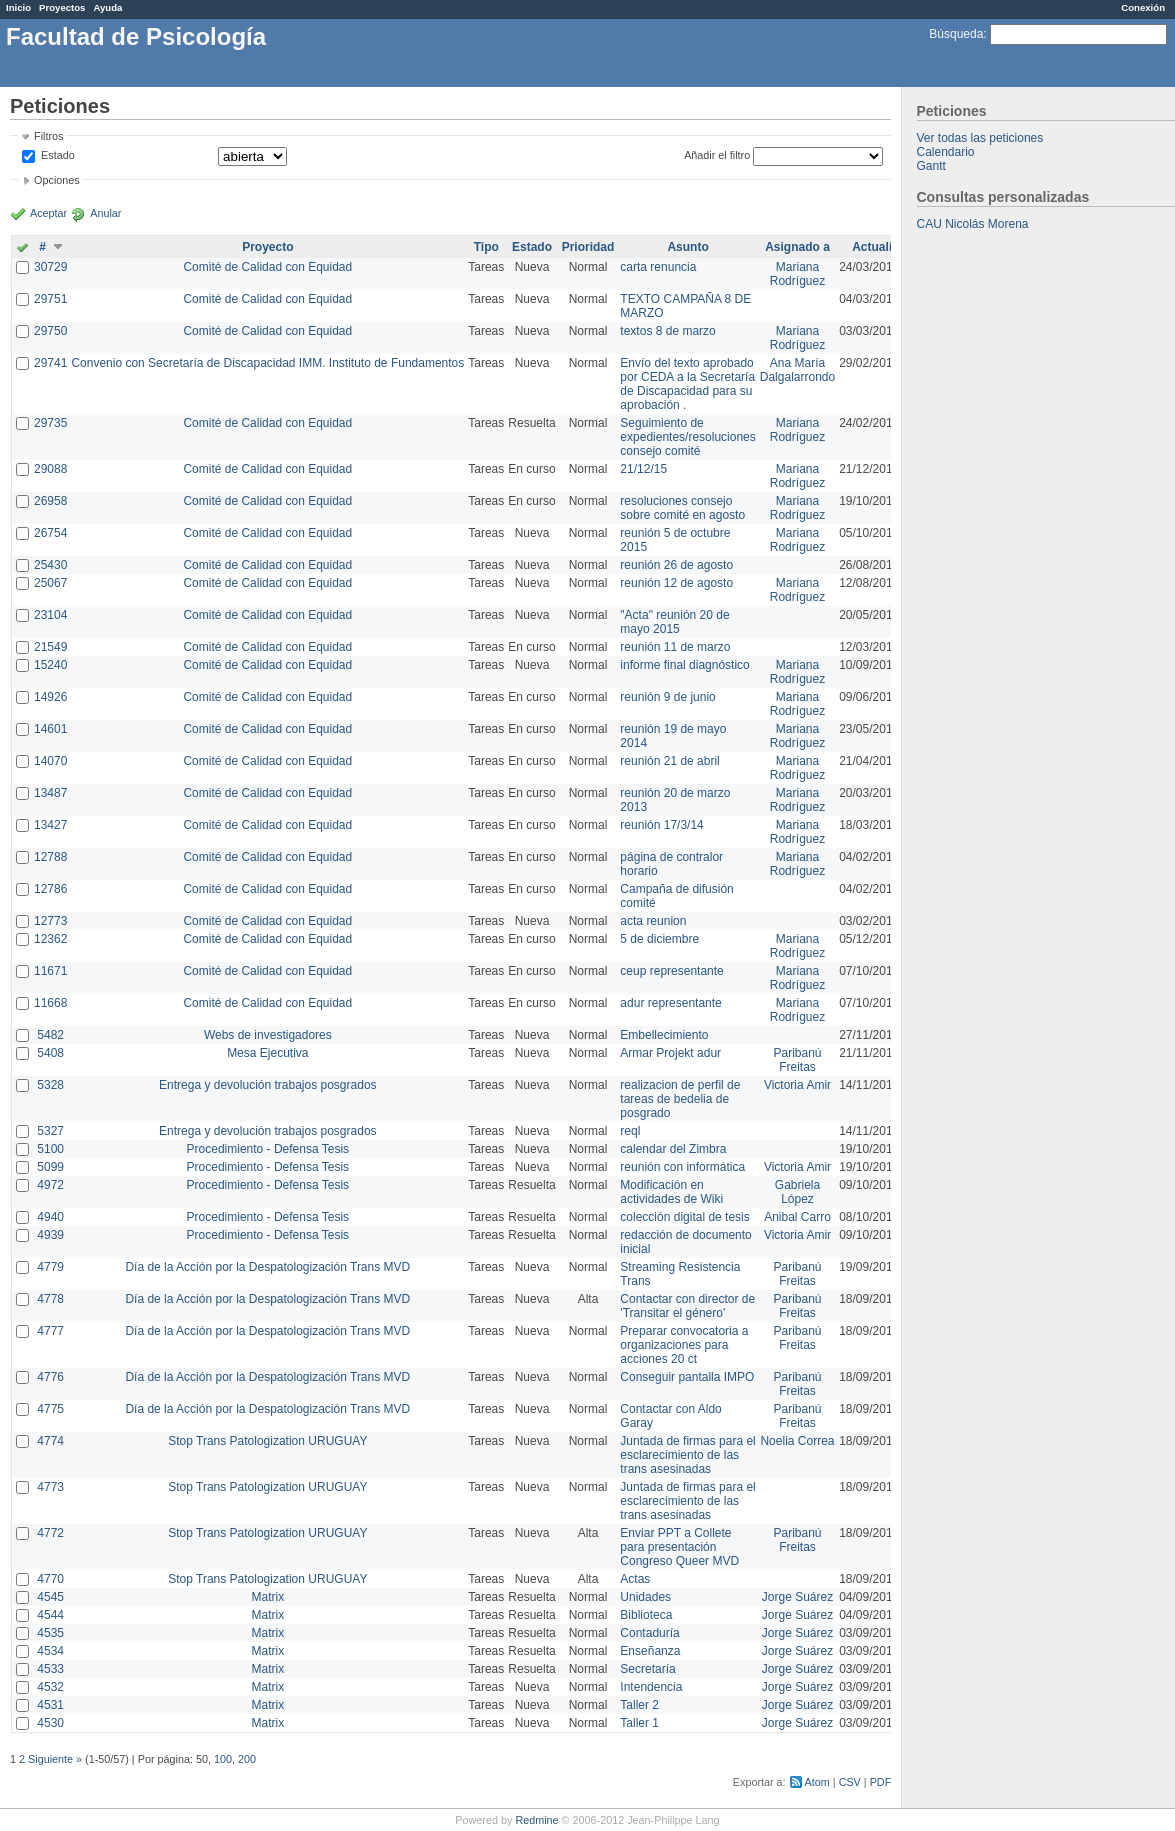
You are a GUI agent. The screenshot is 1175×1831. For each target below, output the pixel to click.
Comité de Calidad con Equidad (267, 267)
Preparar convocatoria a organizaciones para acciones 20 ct (684, 1345)
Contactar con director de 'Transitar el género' (687, 1306)
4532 (50, 1687)
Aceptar (48, 213)
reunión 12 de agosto (676, 583)
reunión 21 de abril (669, 761)
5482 (50, 1035)
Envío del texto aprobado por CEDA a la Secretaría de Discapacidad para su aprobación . (687, 384)
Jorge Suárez (797, 1597)
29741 (50, 363)
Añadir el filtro (717, 155)
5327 (50, 1131)
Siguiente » (55, 1759)
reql (630, 1131)
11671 (50, 971)
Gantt (931, 166)
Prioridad (588, 247)
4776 (50, 1377)
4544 (50, 1615)
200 (247, 1759)
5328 (50, 1085)
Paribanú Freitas (797, 1060)
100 (223, 1759)
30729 (50, 267)
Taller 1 (639, 1723)
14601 (50, 729)
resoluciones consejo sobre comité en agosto (682, 508)
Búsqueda (956, 34)
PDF (881, 1782)
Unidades (645, 1597)
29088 (50, 469)
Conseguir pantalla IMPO (687, 1377)
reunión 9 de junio (667, 697)
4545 (50, 1597)
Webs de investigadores (268, 1035)
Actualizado (885, 247)
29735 (50, 423)
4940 (50, 1217)
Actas (635, 1579)
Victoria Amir (797, 1085)
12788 (50, 857)
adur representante (670, 1003)
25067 (50, 583)
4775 (50, 1409)
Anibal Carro (797, 1217)
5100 (50, 1149)
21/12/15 (643, 469)
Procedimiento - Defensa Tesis (268, 1149)
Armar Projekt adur (670, 1053)
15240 (50, 665)
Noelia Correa (797, 1441)
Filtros (48, 136)
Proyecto (267, 247)
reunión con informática (682, 1167)
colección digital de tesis (684, 1217)
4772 (50, 1533)
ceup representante (671, 971)
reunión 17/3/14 (661, 825)
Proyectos (62, 7)
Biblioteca (646, 1615)
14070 (50, 761)
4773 (50, 1487)
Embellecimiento (664, 1035)
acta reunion (653, 921)
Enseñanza (650, 1651)
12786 (50, 889)
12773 (50, 921)
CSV (850, 1782)
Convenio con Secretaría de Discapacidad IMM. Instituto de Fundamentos (267, 363)
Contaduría (649, 1633)
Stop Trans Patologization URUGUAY (267, 1441)
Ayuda (107, 7)
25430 (50, 565)
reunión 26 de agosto (676, 565)
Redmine (536, 1820)
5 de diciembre (659, 939)
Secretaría (647, 1669)
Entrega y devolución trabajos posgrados (267, 1085)
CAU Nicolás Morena (973, 224)
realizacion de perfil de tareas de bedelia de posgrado (680, 1099)
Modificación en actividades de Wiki (671, 1192)
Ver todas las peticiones (980, 138)
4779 (50, 1267)
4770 (50, 1579)
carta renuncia (658, 267)
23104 (50, 615)
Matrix (267, 1597)
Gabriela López (797, 1192)
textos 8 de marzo (667, 331)
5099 (50, 1167)
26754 (50, 533)
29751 (50, 299)
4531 (50, 1705)
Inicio (18, 7)
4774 (50, 1441)
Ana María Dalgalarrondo (797, 370)
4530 (50, 1723)
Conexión (1143, 7)
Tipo (486, 247)
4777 (50, 1331)
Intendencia (651, 1687)
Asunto (687, 247)
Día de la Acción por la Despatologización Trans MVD (267, 1267)
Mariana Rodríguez (797, 274)
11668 (50, 1003)
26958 (50, 501)
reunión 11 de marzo (675, 647)
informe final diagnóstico (684, 665)
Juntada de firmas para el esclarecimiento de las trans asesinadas (687, 1455)
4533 (50, 1669)
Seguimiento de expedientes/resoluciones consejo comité (687, 437)
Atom (817, 1782)
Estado (58, 155)
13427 (50, 825)
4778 (50, 1299)
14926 (50, 697)
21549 (50, 647)
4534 (50, 1651)
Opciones (57, 180)
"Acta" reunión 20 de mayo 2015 (674, 622)
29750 (50, 331)
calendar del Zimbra (673, 1149)
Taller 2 (639, 1705)
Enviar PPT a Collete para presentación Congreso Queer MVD (679, 1547)
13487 (50, 793)
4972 (50, 1185)
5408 (50, 1053)
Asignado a (797, 247)
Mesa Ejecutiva (267, 1053)
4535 (50, 1633)
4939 (50, 1235)
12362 (50, 939)
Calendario (946, 152)
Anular (105, 213)
